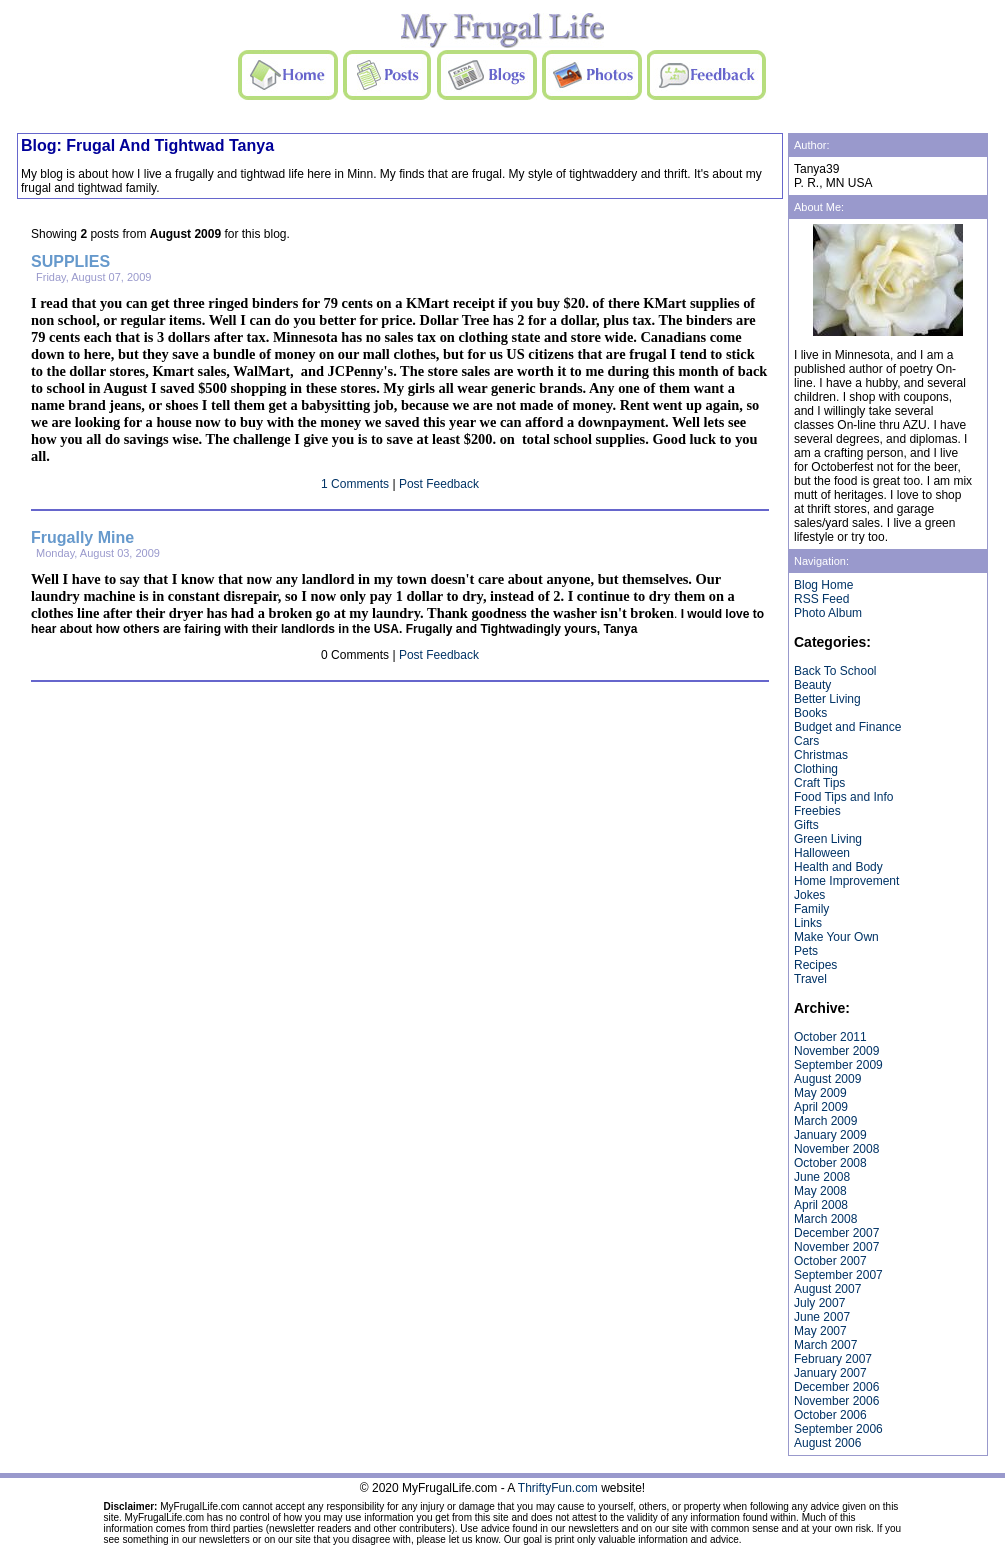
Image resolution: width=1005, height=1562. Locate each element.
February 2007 (833, 1359)
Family (811, 909)
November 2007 (836, 1247)
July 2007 (819, 1303)
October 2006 (830, 1415)
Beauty (812, 685)
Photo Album (828, 613)
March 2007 (825, 1345)
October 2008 (830, 1163)
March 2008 (825, 1219)
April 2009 (821, 1107)
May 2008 (820, 1191)
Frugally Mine (82, 537)
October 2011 (830, 1037)
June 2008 (822, 1177)
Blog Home (823, 585)
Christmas (821, 755)
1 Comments (355, 484)
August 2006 (827, 1443)
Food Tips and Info (843, 797)
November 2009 (836, 1051)
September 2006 (838, 1429)
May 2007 (820, 1331)
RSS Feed (821, 599)
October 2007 (830, 1261)
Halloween (822, 853)
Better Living (827, 699)
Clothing (816, 769)
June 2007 (822, 1317)
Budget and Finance (847, 727)
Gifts (806, 825)
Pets (806, 951)
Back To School (835, 671)
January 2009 (830, 1135)
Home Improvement (846, 881)
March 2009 (825, 1121)
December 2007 (836, 1233)
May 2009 (820, 1093)
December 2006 (836, 1387)
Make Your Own (836, 937)
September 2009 (838, 1065)
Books (810, 713)
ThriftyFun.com (558, 1488)
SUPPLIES (70, 261)
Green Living (828, 839)
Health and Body (838, 867)
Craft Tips (819, 783)
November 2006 (836, 1401)
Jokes (809, 895)
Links (808, 923)
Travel (810, 979)
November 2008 (836, 1149)
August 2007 (827, 1289)
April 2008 (821, 1205)
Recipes (815, 965)
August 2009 (827, 1079)
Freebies (817, 811)
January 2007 (830, 1373)
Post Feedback (439, 484)
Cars (806, 741)
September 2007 (838, 1275)
